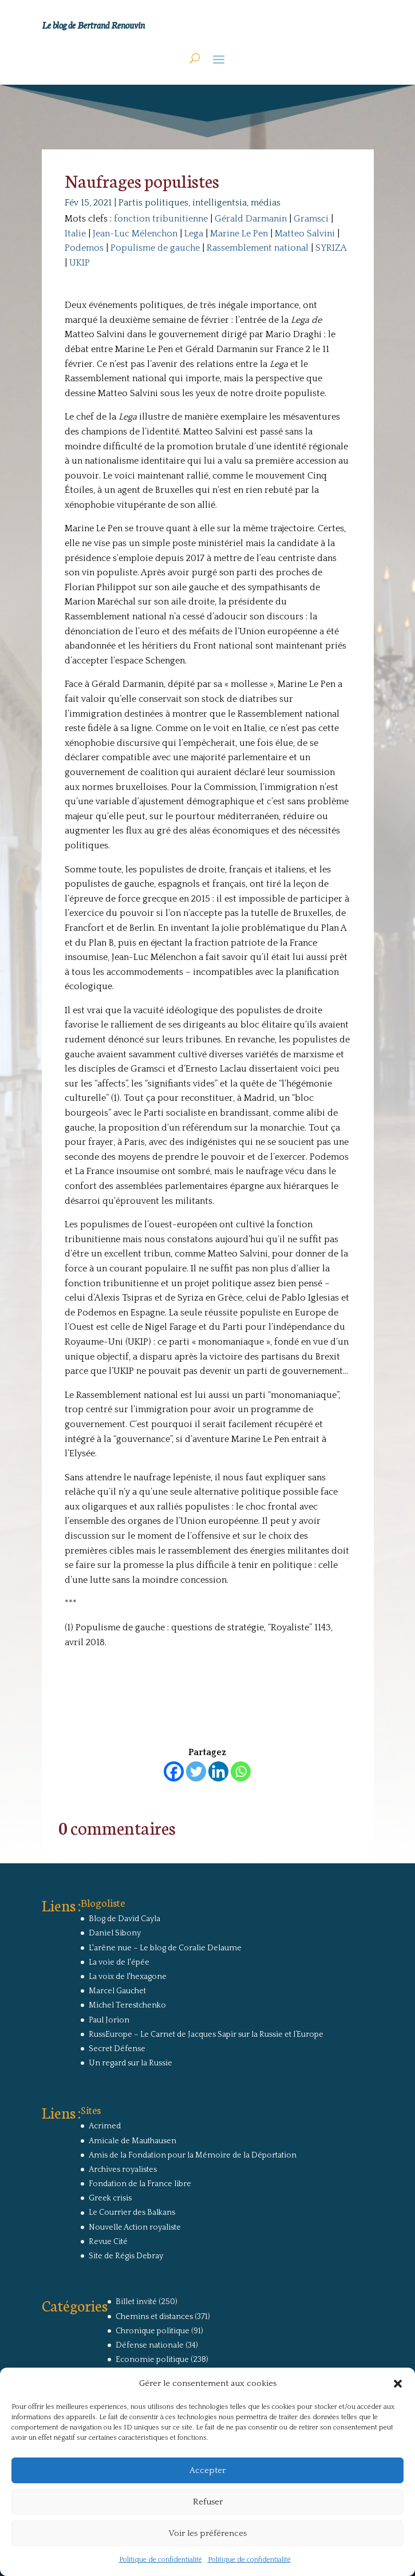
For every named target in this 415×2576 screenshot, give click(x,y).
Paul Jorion (109, 2020)
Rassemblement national (258, 248)
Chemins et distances (154, 2316)
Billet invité (136, 2301)
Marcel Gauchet (117, 1991)
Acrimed (105, 2126)
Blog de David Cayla (124, 1918)
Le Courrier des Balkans (132, 2212)
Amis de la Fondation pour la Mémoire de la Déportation (193, 2155)
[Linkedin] (218, 1771)
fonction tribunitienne (161, 219)
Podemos (84, 248)
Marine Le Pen (239, 233)
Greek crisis (110, 2198)
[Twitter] (196, 1771)
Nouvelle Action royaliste (135, 2227)
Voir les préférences (207, 2533)
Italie (75, 233)
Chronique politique (152, 2331)
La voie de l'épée (119, 1962)
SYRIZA (330, 248)
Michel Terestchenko (127, 2005)
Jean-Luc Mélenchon (135, 233)
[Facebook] (174, 1771)
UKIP (79, 263)
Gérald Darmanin (251, 219)
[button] (398, 2383)
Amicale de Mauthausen (132, 2141)
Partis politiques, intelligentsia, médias (199, 202)
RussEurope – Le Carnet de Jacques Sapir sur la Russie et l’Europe (206, 2034)
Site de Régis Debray (126, 2256)
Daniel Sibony (115, 1933)
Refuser (208, 2502)
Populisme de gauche (155, 248)
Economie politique (152, 2359)
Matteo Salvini (305, 233)
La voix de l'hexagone (128, 1976)
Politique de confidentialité (160, 2559)
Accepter (207, 2470)
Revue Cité (108, 2241)
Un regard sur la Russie (130, 2063)
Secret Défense (117, 2048)
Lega (193, 233)
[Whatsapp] (241, 1771)
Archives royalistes (123, 2169)
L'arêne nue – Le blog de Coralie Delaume (165, 1948)
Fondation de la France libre (140, 2183)
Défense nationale (150, 2345)
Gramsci (311, 219)
